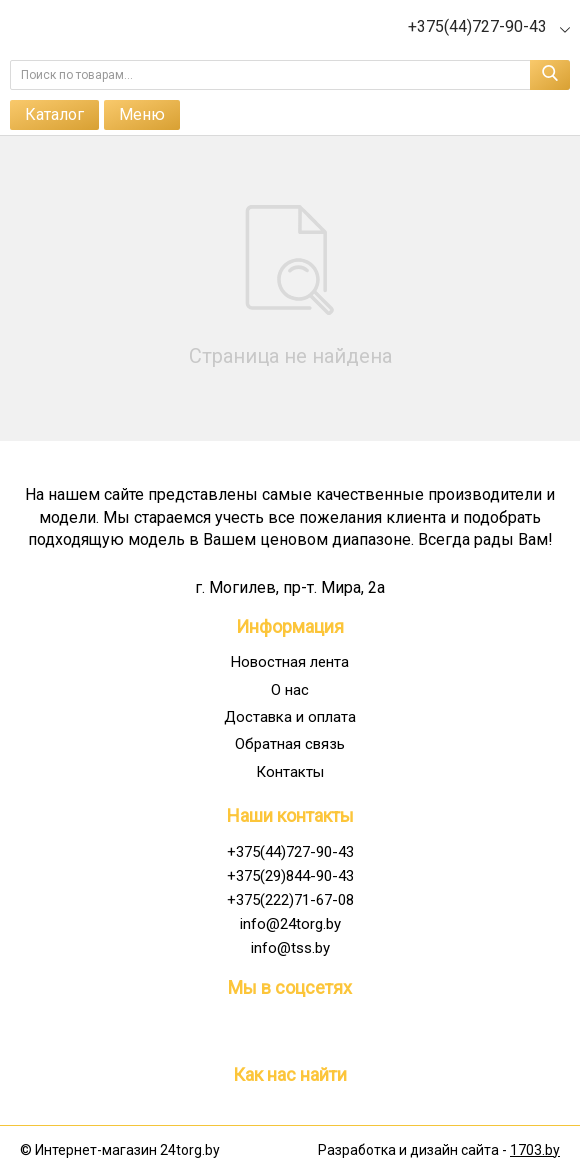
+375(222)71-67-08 (290, 900)
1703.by (535, 1150)
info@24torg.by (290, 924)
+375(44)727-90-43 (290, 852)
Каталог (54, 114)
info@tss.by (290, 948)
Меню (142, 114)
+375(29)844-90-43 (290, 876)
